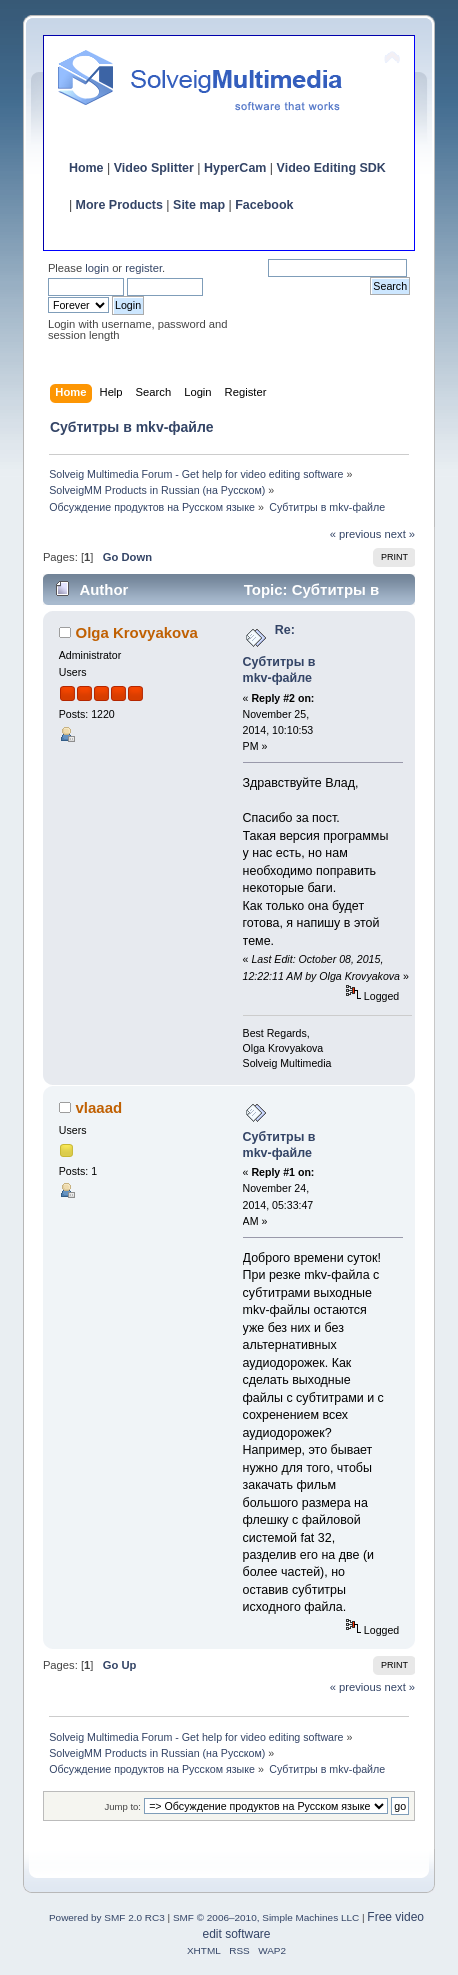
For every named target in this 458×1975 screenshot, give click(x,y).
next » (400, 534)
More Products (119, 205)
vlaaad (99, 1107)
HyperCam (235, 168)
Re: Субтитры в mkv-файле (279, 654)
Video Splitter (154, 168)
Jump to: (122, 1806)
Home (86, 168)
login (97, 268)
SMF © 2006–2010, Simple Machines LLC (266, 1917)
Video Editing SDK (331, 168)
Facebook (264, 205)
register (143, 268)
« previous (356, 534)
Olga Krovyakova (137, 632)
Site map (199, 205)
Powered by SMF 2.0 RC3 (107, 1917)
